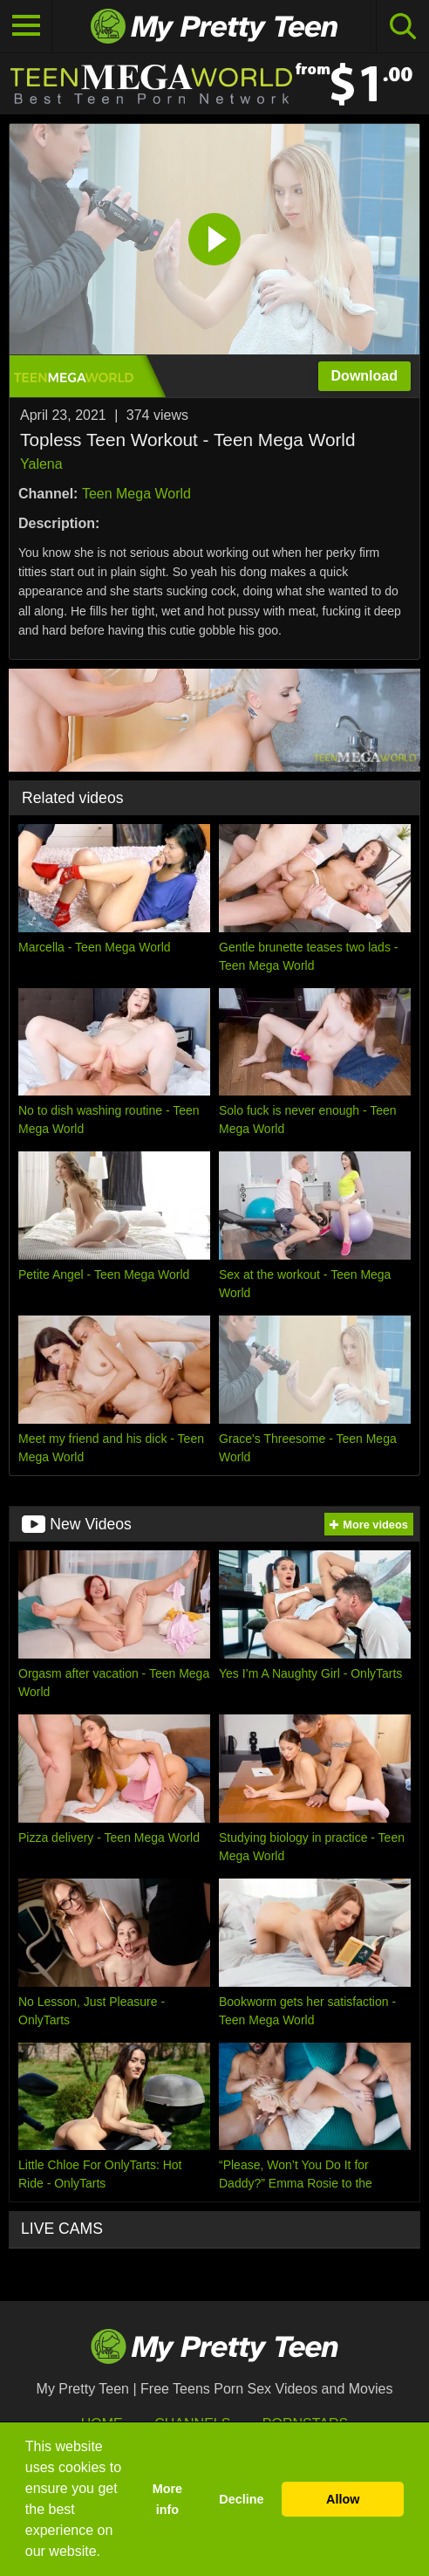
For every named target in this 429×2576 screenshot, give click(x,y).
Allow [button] (342, 2499)
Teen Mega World (136, 493)
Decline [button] (241, 2499)
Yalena (41, 464)
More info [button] (167, 2499)
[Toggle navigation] (26, 26)
